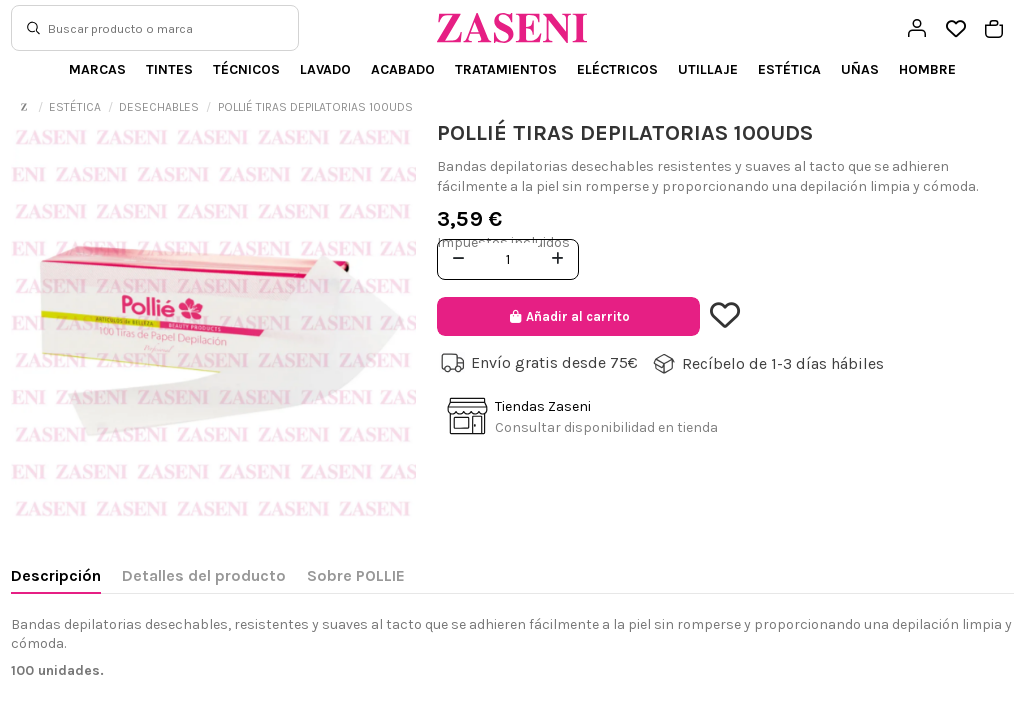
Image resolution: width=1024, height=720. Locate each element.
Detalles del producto (204, 575)
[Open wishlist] (955, 29)
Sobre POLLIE (356, 575)
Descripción (56, 575)
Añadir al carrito (568, 316)
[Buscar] (33, 28)
